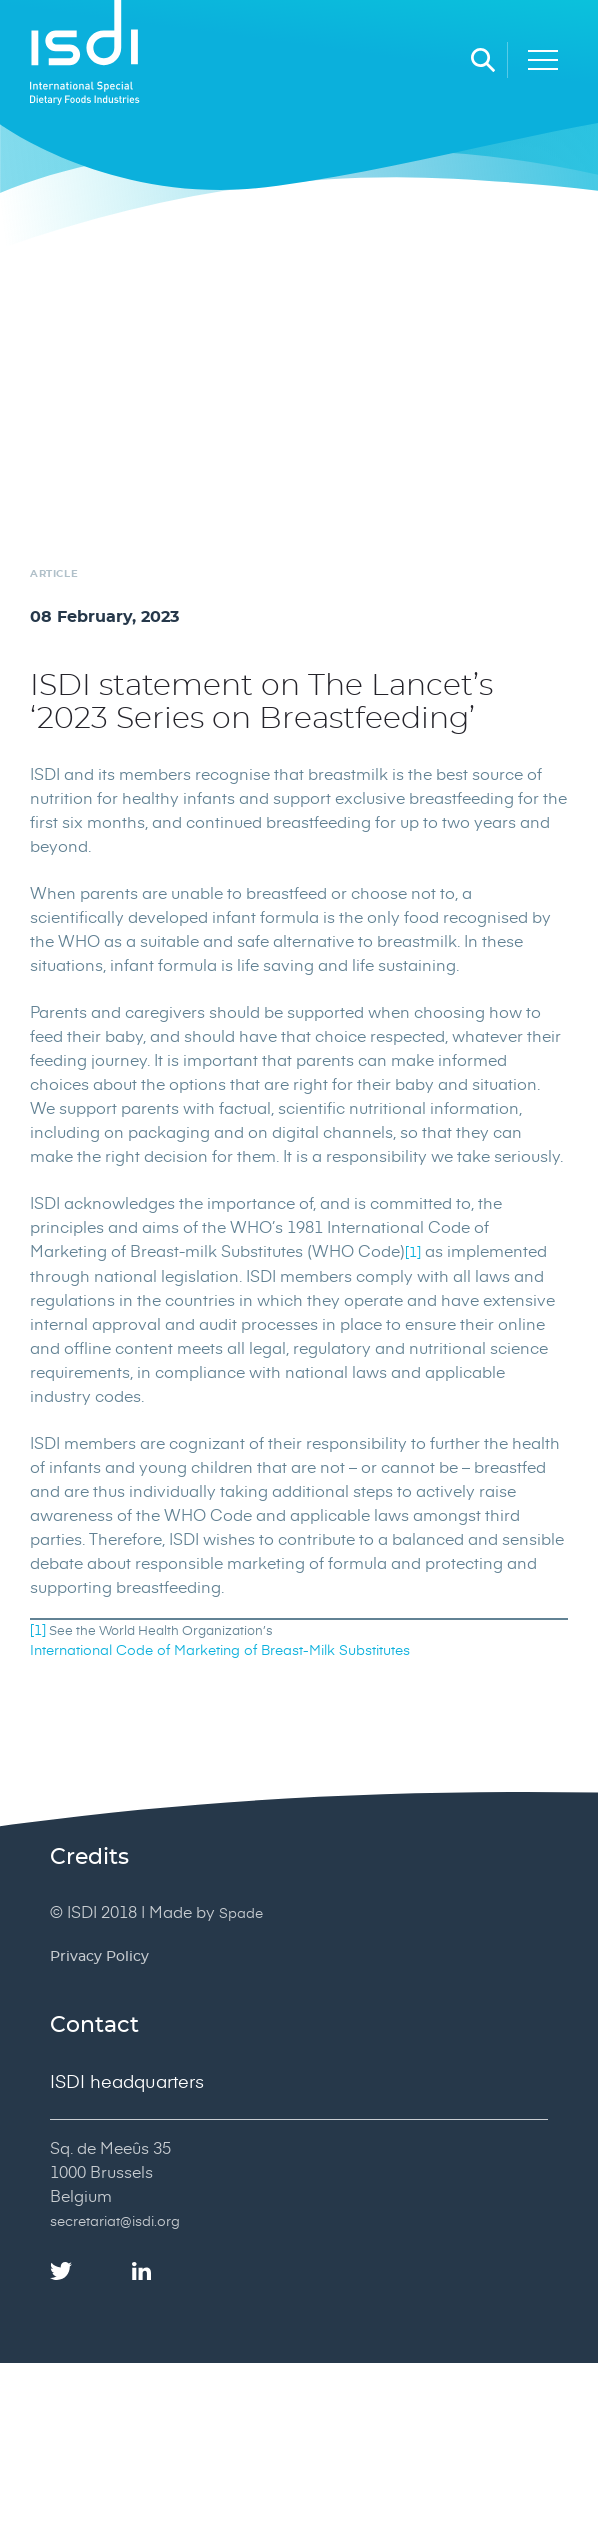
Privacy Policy (99, 1957)
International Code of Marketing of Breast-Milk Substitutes (220, 1649)
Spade (241, 1912)
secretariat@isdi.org (115, 2220)
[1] (413, 1251)
